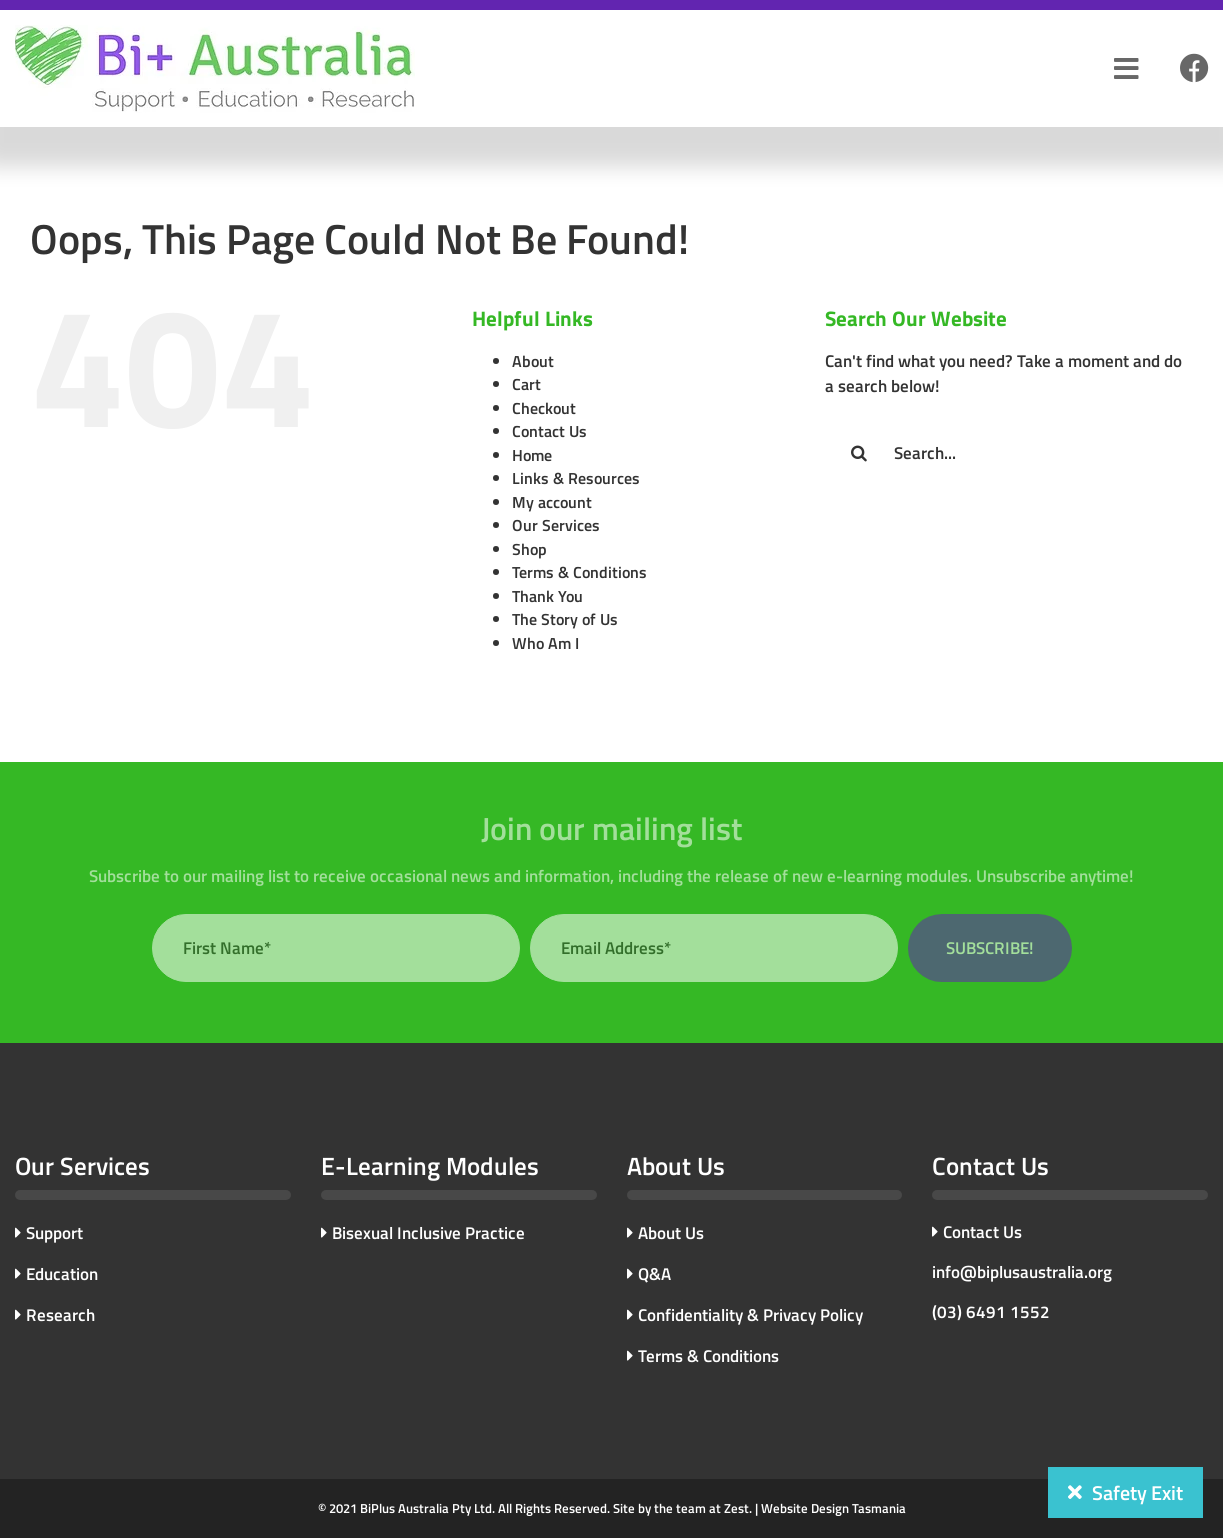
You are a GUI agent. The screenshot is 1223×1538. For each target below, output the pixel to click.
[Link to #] (1194, 69)
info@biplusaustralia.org (1022, 1272)
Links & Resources (576, 478)
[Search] (859, 453)
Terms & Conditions (579, 572)
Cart (526, 384)
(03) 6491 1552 (991, 1312)
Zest (736, 1508)
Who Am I (545, 643)
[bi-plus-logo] (215, 33)
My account (552, 502)
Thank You (547, 596)
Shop (529, 549)
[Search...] (1009, 453)
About (533, 361)
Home (532, 455)
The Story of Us (565, 619)
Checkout (544, 408)
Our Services (556, 525)
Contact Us (549, 431)
